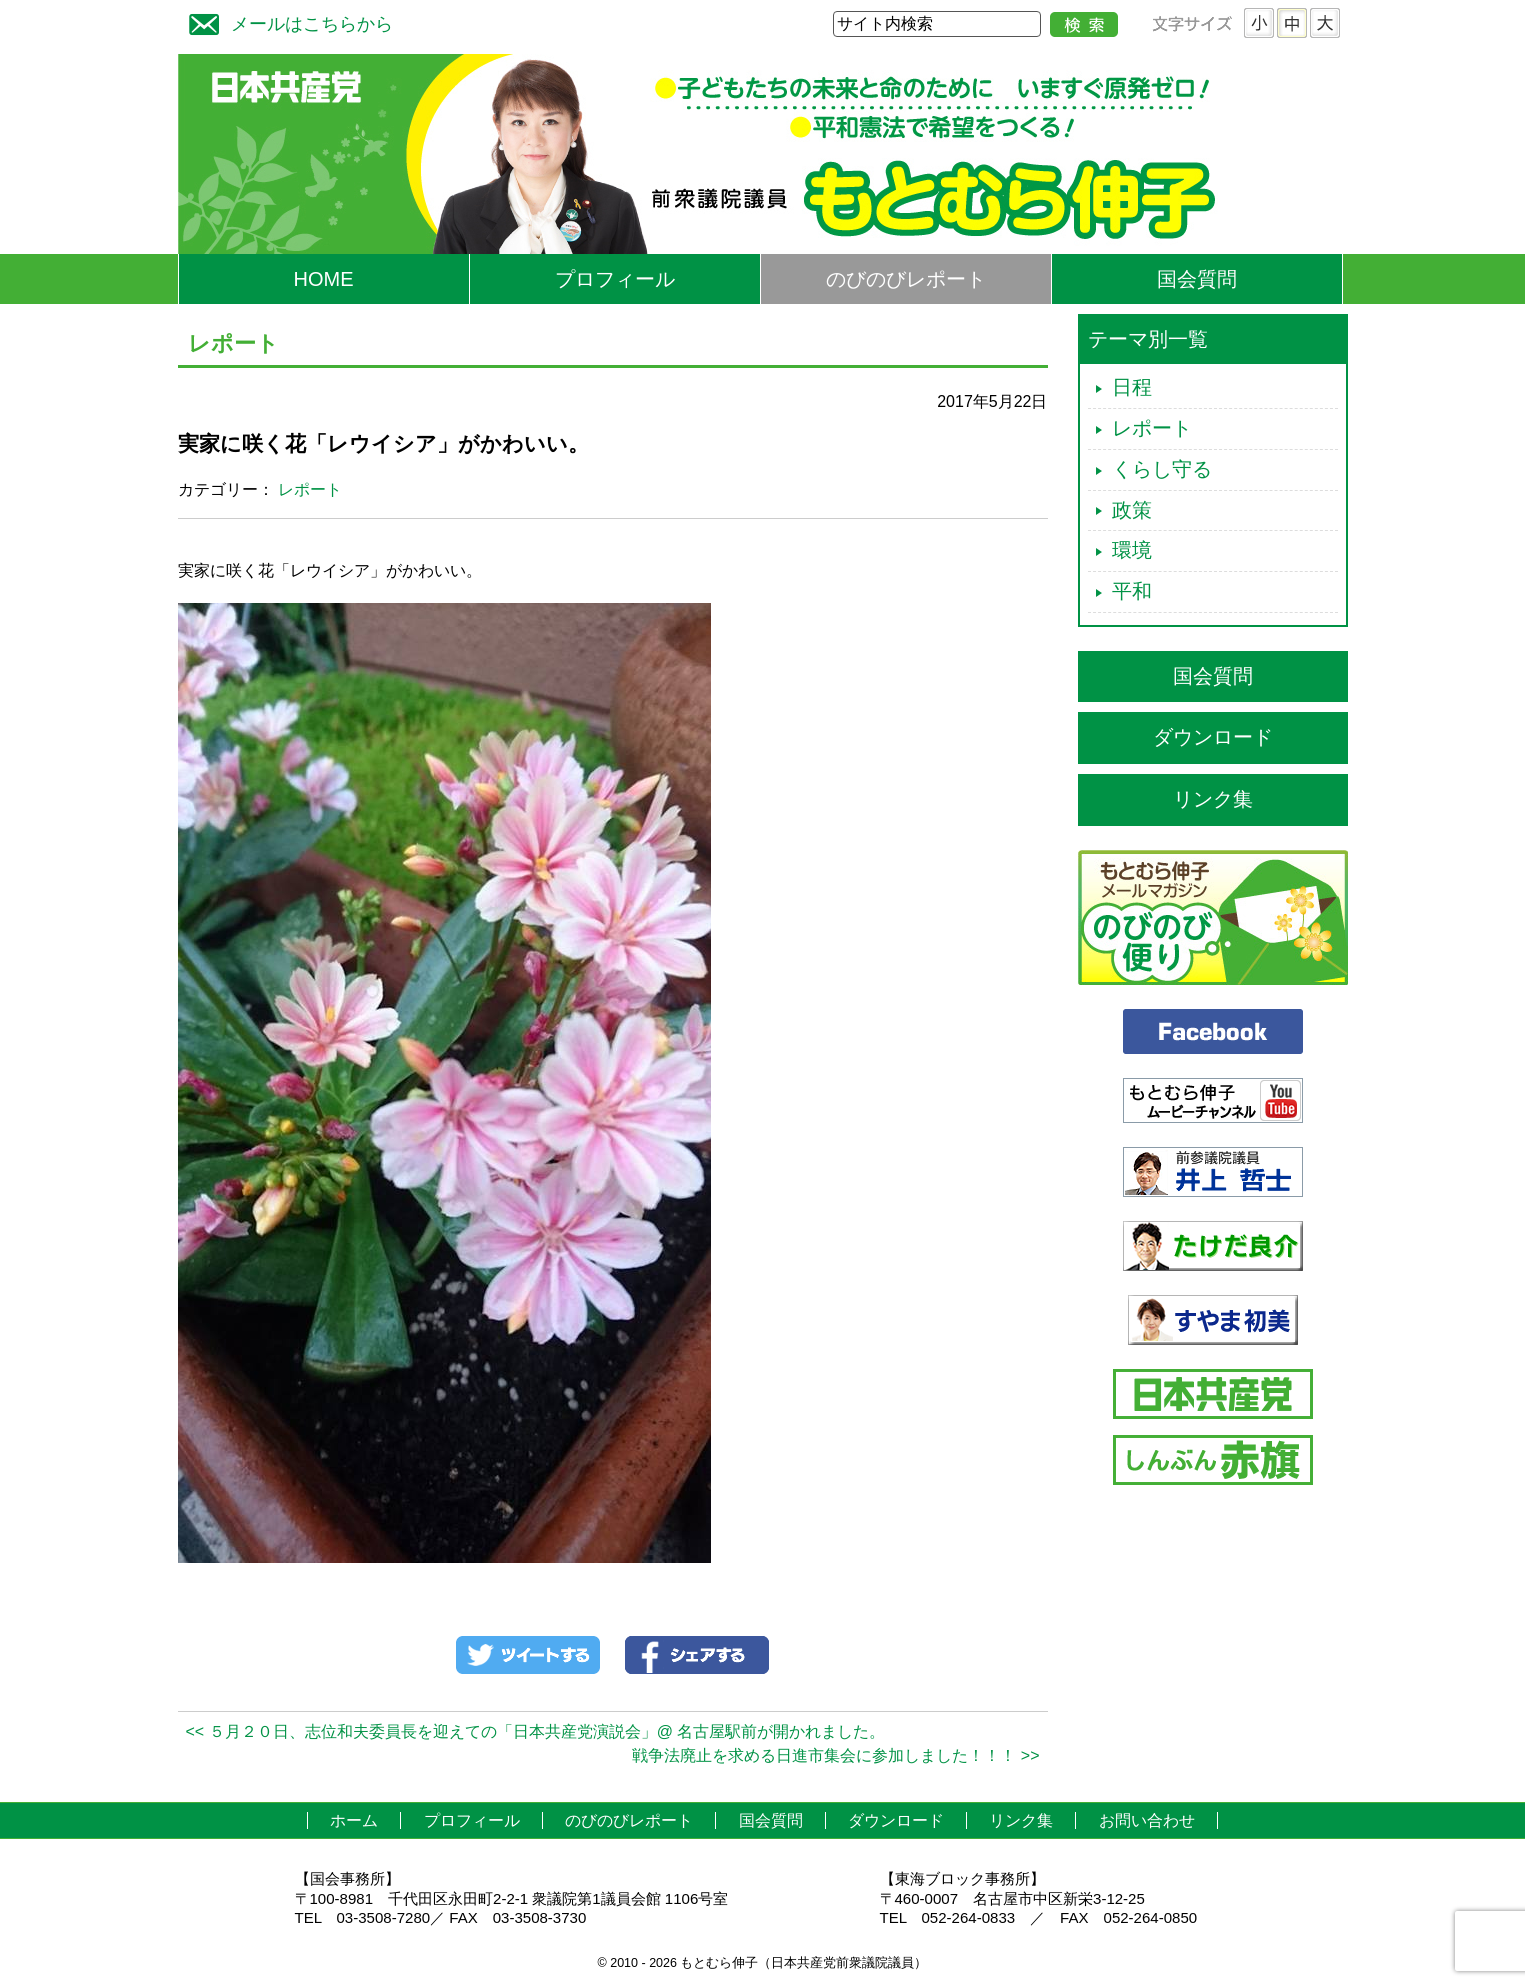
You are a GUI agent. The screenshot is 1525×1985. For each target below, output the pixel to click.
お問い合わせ (1147, 1820)
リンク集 (1213, 799)
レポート (310, 489)
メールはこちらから (286, 21)
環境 (1132, 550)
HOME (324, 279)
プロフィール (615, 279)
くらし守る (1162, 469)
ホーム (354, 1820)
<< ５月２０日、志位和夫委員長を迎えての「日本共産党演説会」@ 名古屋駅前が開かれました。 (536, 1731)
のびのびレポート (906, 279)
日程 (1132, 387)
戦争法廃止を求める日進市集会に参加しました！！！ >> (835, 1755)
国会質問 (1197, 279)
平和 (1132, 591)
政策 (1132, 510)
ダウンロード (1213, 737)
